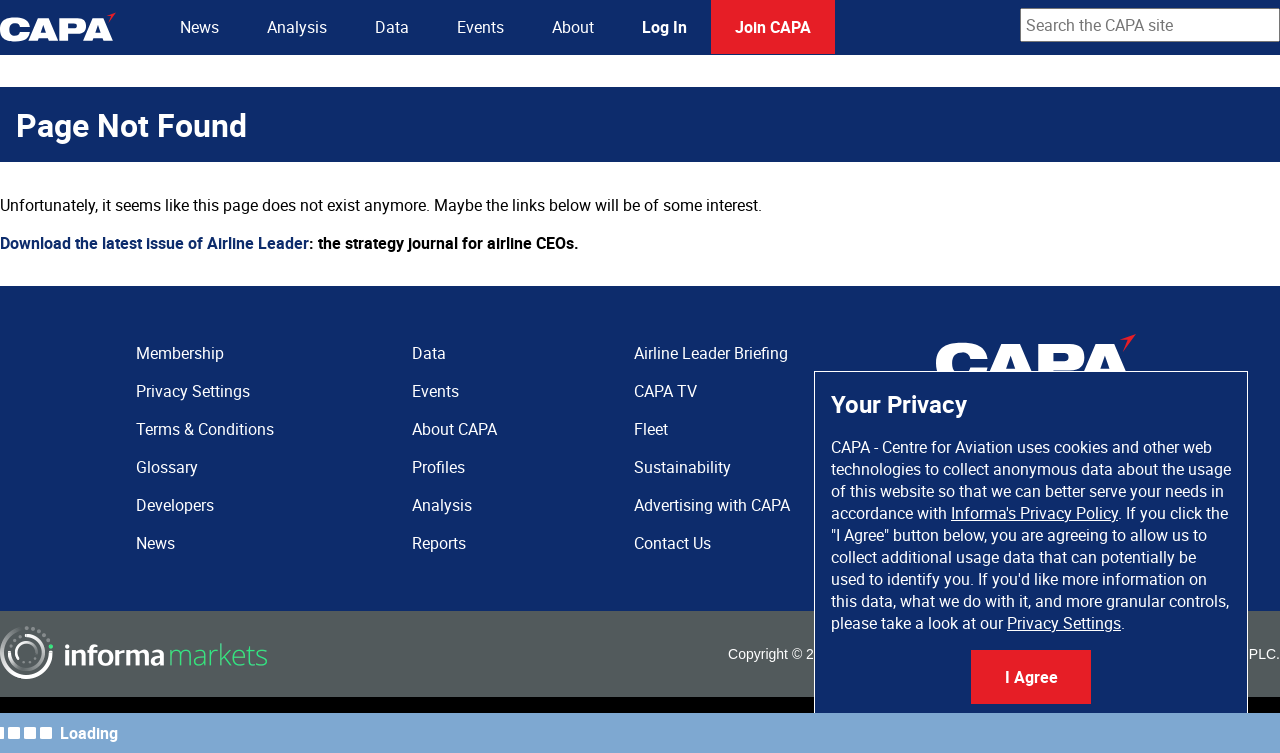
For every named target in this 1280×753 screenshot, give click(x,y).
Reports (439, 543)
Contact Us (672, 543)
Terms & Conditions (205, 429)
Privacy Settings (1064, 623)
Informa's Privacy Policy (1034, 513)
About (573, 27)
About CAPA (454, 429)
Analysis (297, 27)
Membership (180, 353)
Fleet (651, 429)
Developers (175, 505)
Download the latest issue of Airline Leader (154, 243)
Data (392, 27)
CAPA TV (665, 391)
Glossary (167, 467)
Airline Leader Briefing (711, 353)
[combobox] (1150, 25)
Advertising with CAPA (712, 505)
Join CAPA (773, 27)
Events (480, 27)
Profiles (438, 467)
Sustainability (682, 467)
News (199, 27)
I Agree (1031, 677)
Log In (664, 27)
